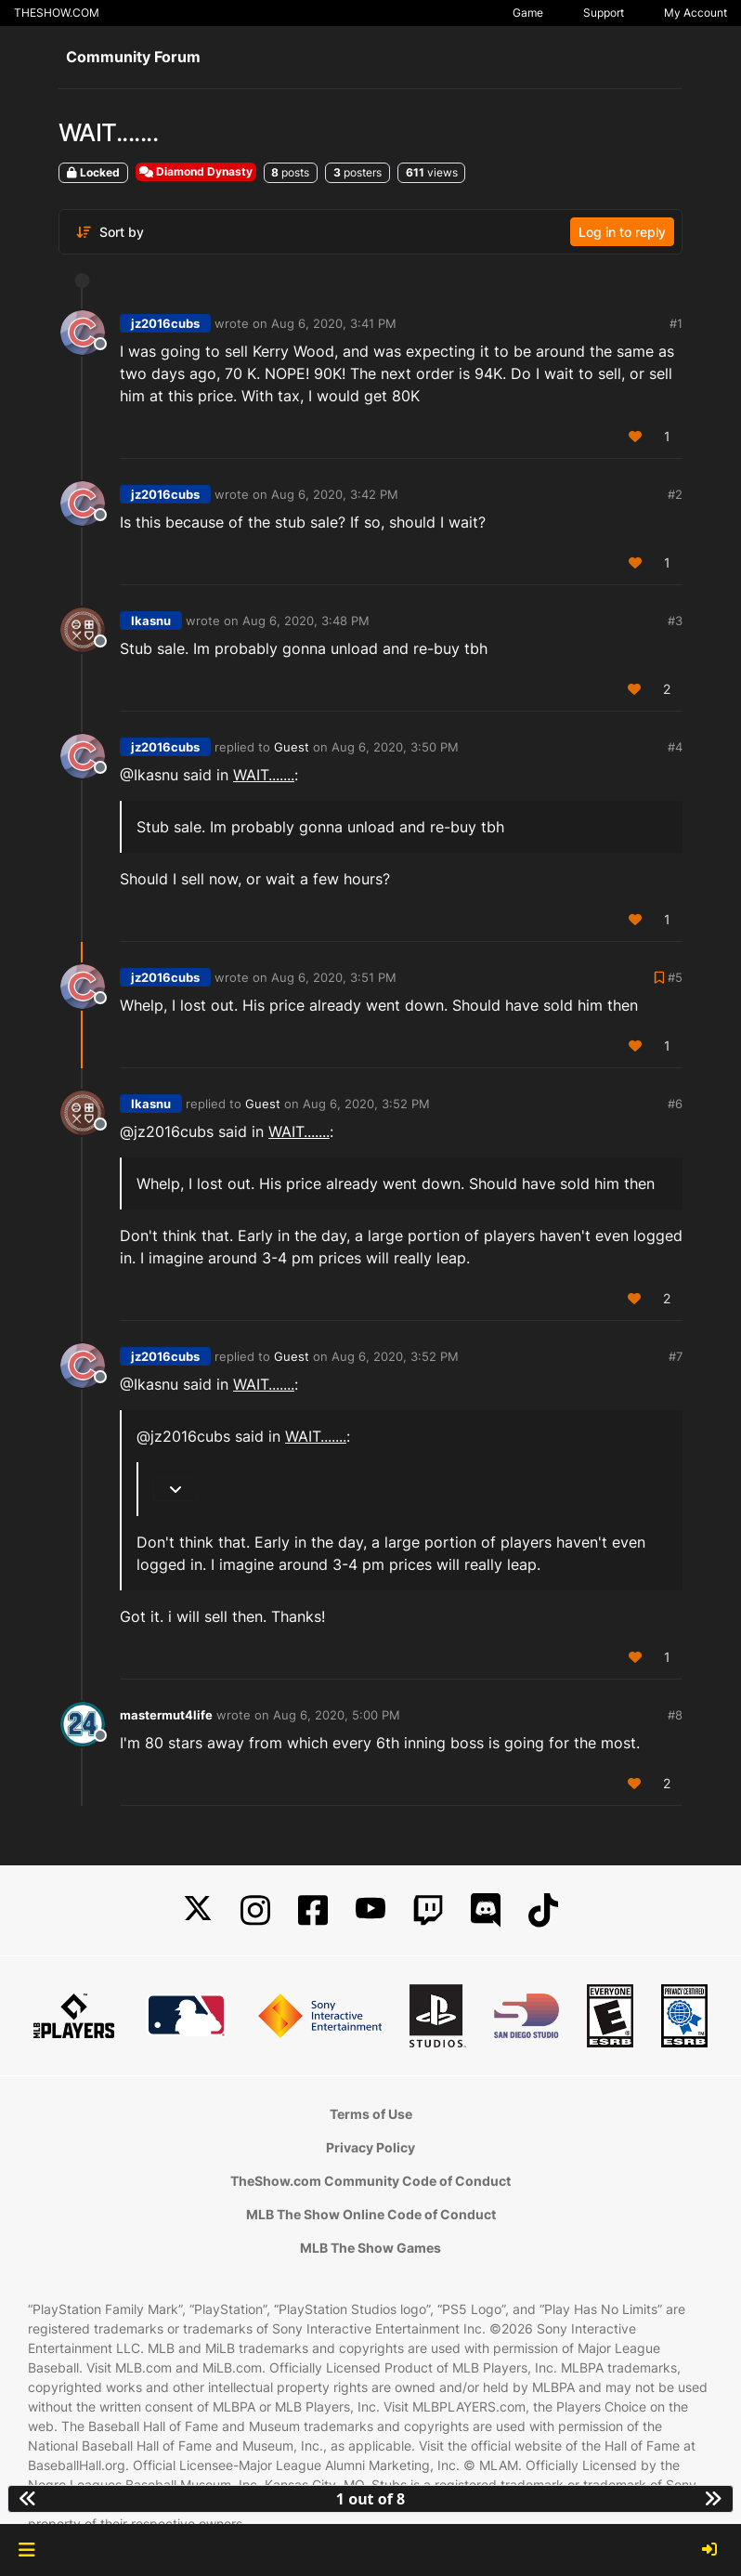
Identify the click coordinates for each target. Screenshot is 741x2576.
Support (603, 13)
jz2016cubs (165, 323)
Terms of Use (371, 2114)
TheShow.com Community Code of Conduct (370, 2181)
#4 (675, 746)
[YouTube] (370, 1910)
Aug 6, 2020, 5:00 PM (336, 1714)
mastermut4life (166, 1714)
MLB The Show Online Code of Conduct (371, 2214)
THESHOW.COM (56, 13)
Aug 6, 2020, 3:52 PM (366, 1103)
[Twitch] (428, 1910)
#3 (675, 620)
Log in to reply (622, 232)
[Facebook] (313, 1910)
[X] (198, 1910)
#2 (675, 494)
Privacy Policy (370, 2147)
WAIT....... (263, 774)
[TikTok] (543, 1910)
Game (528, 13)
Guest (291, 746)
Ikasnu (151, 620)
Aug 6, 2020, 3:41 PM (333, 323)
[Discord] (485, 1910)
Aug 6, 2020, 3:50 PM (395, 746)
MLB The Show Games (370, 2248)
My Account (695, 13)
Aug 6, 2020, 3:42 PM (334, 494)
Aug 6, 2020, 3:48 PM (306, 620)
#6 (675, 1103)
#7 (675, 1356)
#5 (675, 977)
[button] (26, 2550)
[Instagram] (255, 1910)
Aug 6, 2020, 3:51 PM (333, 977)
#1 (676, 323)
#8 (675, 1714)
